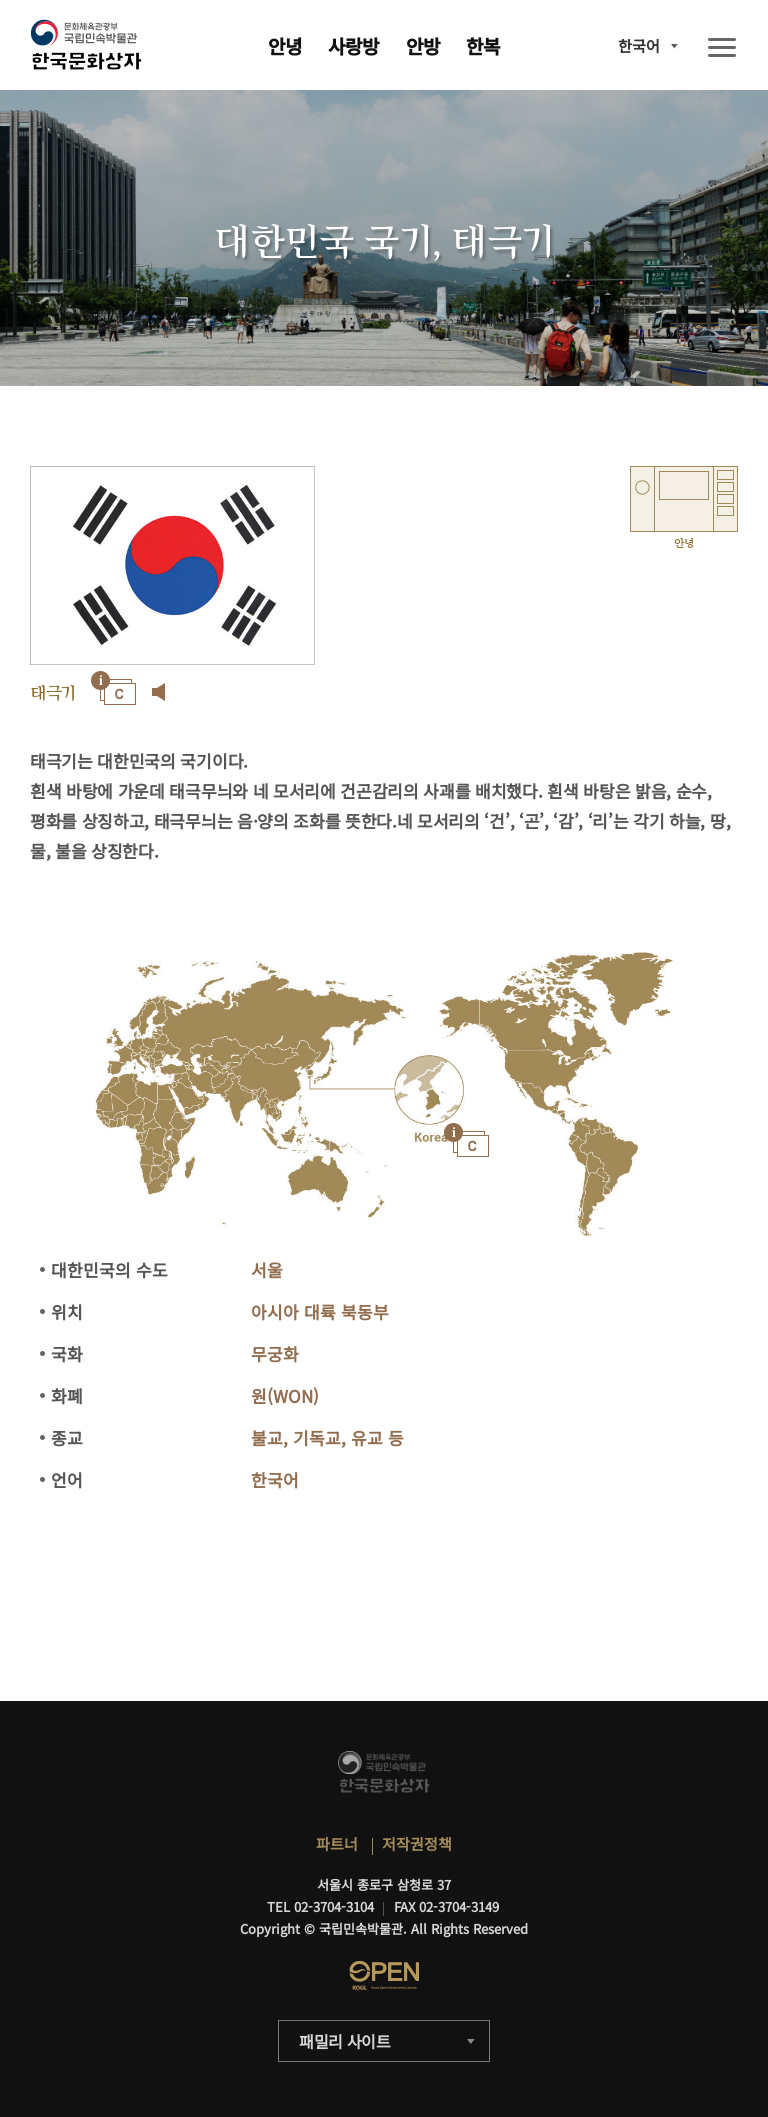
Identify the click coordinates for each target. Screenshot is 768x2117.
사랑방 (353, 45)
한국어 (639, 45)
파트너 (337, 1843)
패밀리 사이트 (345, 2041)
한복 (483, 45)
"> (428, 1092)
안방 (423, 45)
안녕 (285, 45)
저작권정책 (417, 1843)
